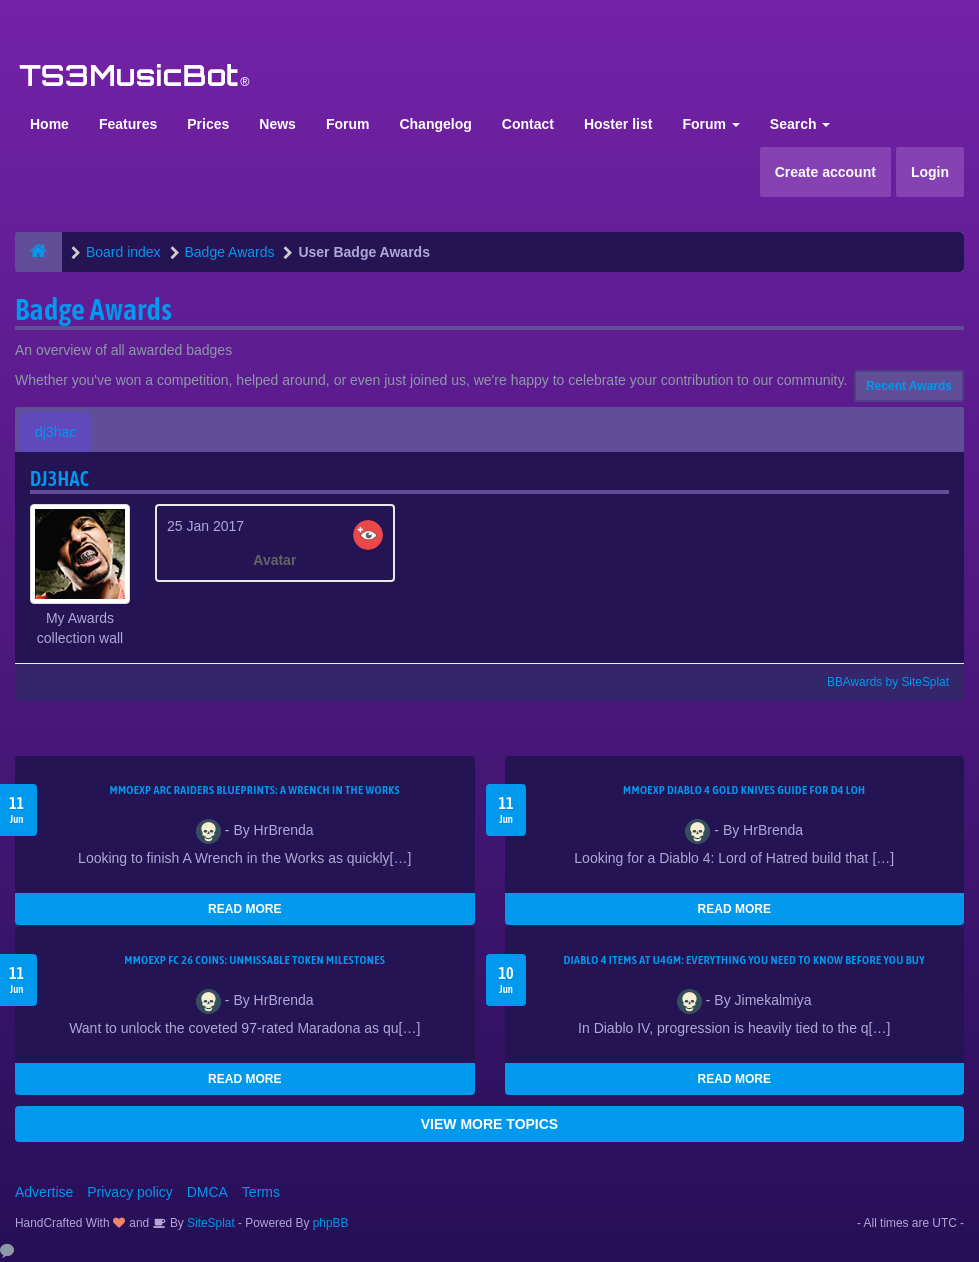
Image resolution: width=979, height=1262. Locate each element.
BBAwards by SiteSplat (879, 682)
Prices (208, 124)
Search (800, 124)
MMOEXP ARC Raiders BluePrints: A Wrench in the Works (254, 790)
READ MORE (244, 909)
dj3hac (55, 432)
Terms (261, 1192)
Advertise (44, 1192)
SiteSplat (209, 1223)
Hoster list (618, 124)
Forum (348, 124)
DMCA (207, 1192)
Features (128, 124)
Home (49, 124)
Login (930, 172)
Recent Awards (909, 386)
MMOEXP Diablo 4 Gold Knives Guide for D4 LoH (744, 790)
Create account (825, 172)
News (277, 124)
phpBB (331, 1223)
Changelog (435, 124)
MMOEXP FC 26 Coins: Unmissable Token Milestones (254, 960)
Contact (528, 124)
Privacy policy (130, 1192)
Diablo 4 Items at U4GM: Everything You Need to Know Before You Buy (744, 960)
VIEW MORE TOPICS (489, 1124)
